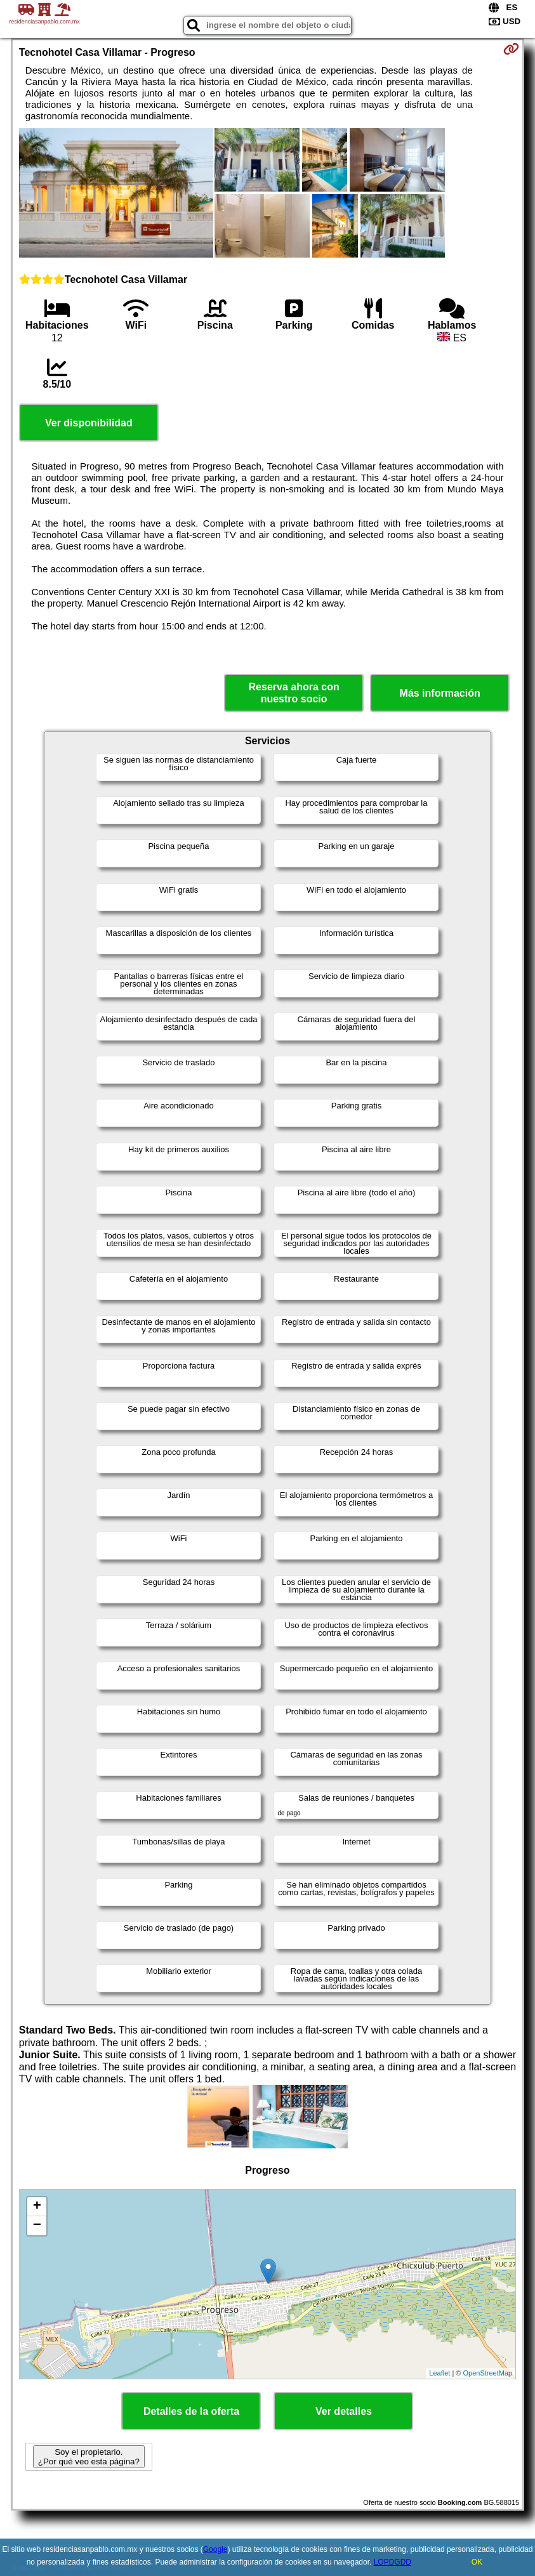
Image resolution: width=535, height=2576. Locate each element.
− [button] (37, 2225)
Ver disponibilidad (89, 422)
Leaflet (439, 2373)
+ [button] (37, 2206)
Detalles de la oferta (191, 2411)
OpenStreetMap (487, 2373)
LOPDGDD (392, 2562)
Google (215, 2549)
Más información (440, 693)
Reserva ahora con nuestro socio (294, 692)
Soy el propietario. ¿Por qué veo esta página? (89, 2456)
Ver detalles (343, 2411)
